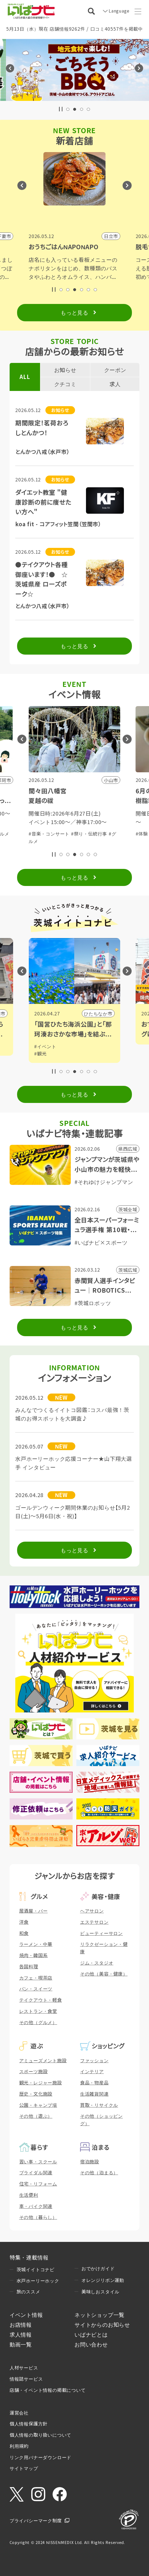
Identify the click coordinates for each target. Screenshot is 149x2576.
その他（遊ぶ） (36, 2115)
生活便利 (28, 2194)
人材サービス (24, 2367)
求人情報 (21, 2334)
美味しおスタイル (100, 2291)
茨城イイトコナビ (35, 2269)
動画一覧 (21, 2344)
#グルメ (107, 833)
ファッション (94, 2060)
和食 (24, 1933)
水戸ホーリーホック (38, 2280)
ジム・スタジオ (96, 1962)
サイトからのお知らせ (102, 2324)
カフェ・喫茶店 (36, 1977)
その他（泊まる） (99, 2172)
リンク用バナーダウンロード (40, 2457)
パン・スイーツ (36, 1988)
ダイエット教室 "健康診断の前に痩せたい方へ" (43, 502)
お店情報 (21, 2324)
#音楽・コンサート (49, 833)
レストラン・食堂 (38, 2011)
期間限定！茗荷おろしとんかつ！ (41, 427)
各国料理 (28, 1966)
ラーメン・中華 (36, 1944)
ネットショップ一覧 (99, 2314)
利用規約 (19, 2446)
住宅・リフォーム (38, 2183)
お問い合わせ (91, 2344)
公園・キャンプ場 (38, 2105)
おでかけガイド (98, 2268)
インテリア (92, 2071)
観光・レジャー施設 (40, 2082)
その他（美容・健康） (104, 1973)
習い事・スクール (38, 2161)
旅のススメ (28, 2291)
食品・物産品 (94, 2082)
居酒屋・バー (33, 1910)
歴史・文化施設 (36, 2093)
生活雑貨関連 (94, 2093)
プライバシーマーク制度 (36, 2520)
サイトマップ (24, 2468)
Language (118, 11)
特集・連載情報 (29, 2257)
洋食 (24, 1921)
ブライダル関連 (36, 2172)
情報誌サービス (26, 2378)
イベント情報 (26, 2314)
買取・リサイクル (99, 2105)
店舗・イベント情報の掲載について (48, 2390)
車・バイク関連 (36, 2206)
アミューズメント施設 (43, 2060)
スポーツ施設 (33, 2071)
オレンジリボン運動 (102, 2280)
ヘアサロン (92, 1910)
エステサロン (94, 1921)
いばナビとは (91, 2334)
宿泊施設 (89, 2161)
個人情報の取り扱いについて (40, 2434)
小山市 (105, 1013)
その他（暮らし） (38, 2217)
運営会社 (19, 2412)
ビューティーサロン (101, 1933)
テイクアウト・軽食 (40, 1999)
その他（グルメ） (38, 2022)
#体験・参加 (84, 833)
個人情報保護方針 (29, 2423)
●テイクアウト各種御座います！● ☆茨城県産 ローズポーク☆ (41, 579)
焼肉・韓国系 (33, 1955)
